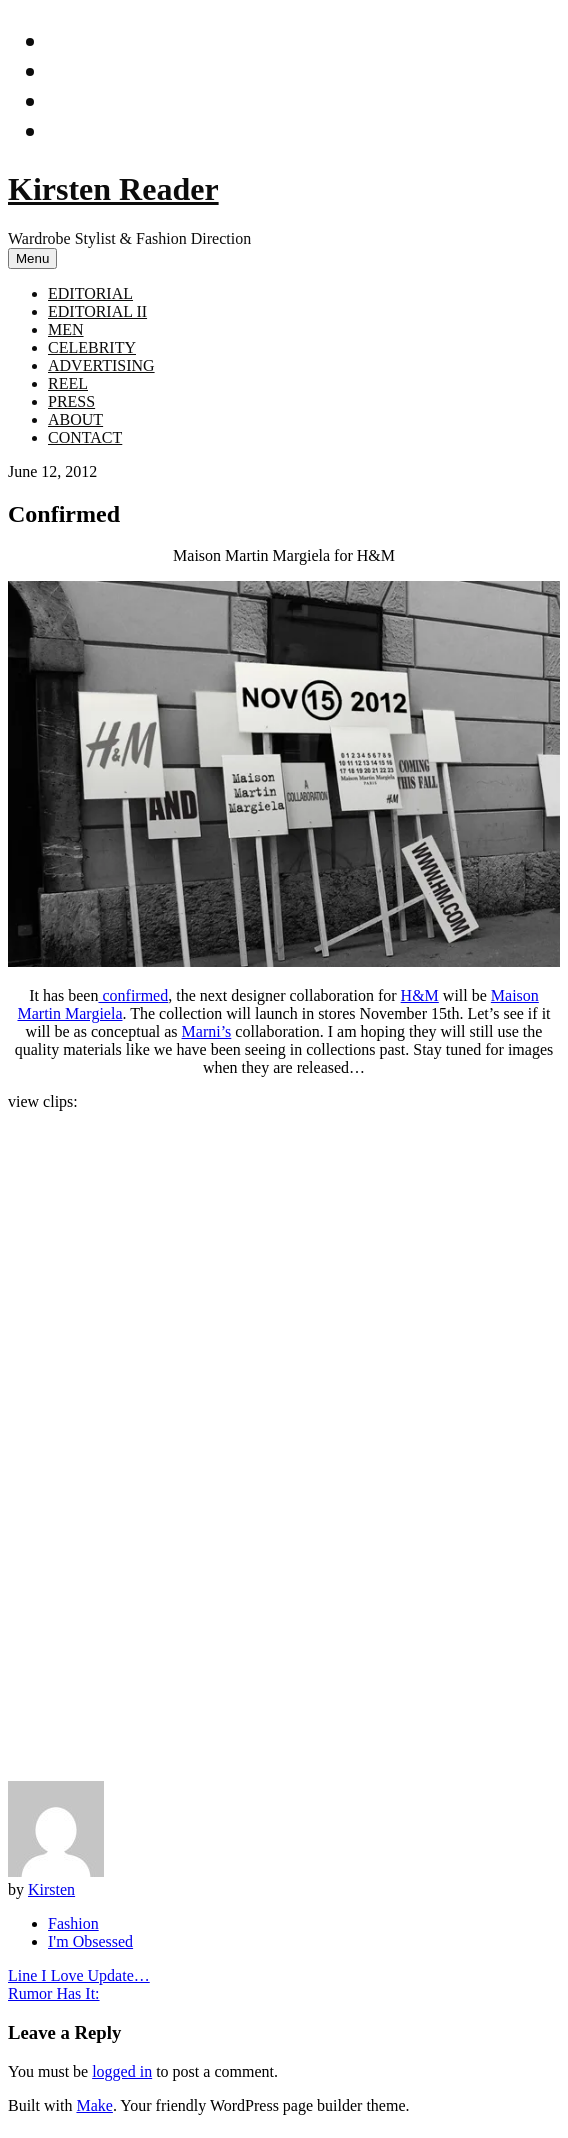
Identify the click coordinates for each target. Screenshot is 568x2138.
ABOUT (75, 419)
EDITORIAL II (97, 311)
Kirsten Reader (113, 189)
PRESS (71, 401)
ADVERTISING (101, 365)
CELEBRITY (92, 347)
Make (94, 2105)
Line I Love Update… (79, 1975)
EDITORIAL (90, 293)
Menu (32, 258)
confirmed (133, 995)
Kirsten (51, 1889)
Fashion (73, 1923)
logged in (122, 2071)
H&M (420, 995)
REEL (68, 383)
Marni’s (207, 1031)
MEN (66, 329)
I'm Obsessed (90, 1941)
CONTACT (85, 437)
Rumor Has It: (54, 1993)
